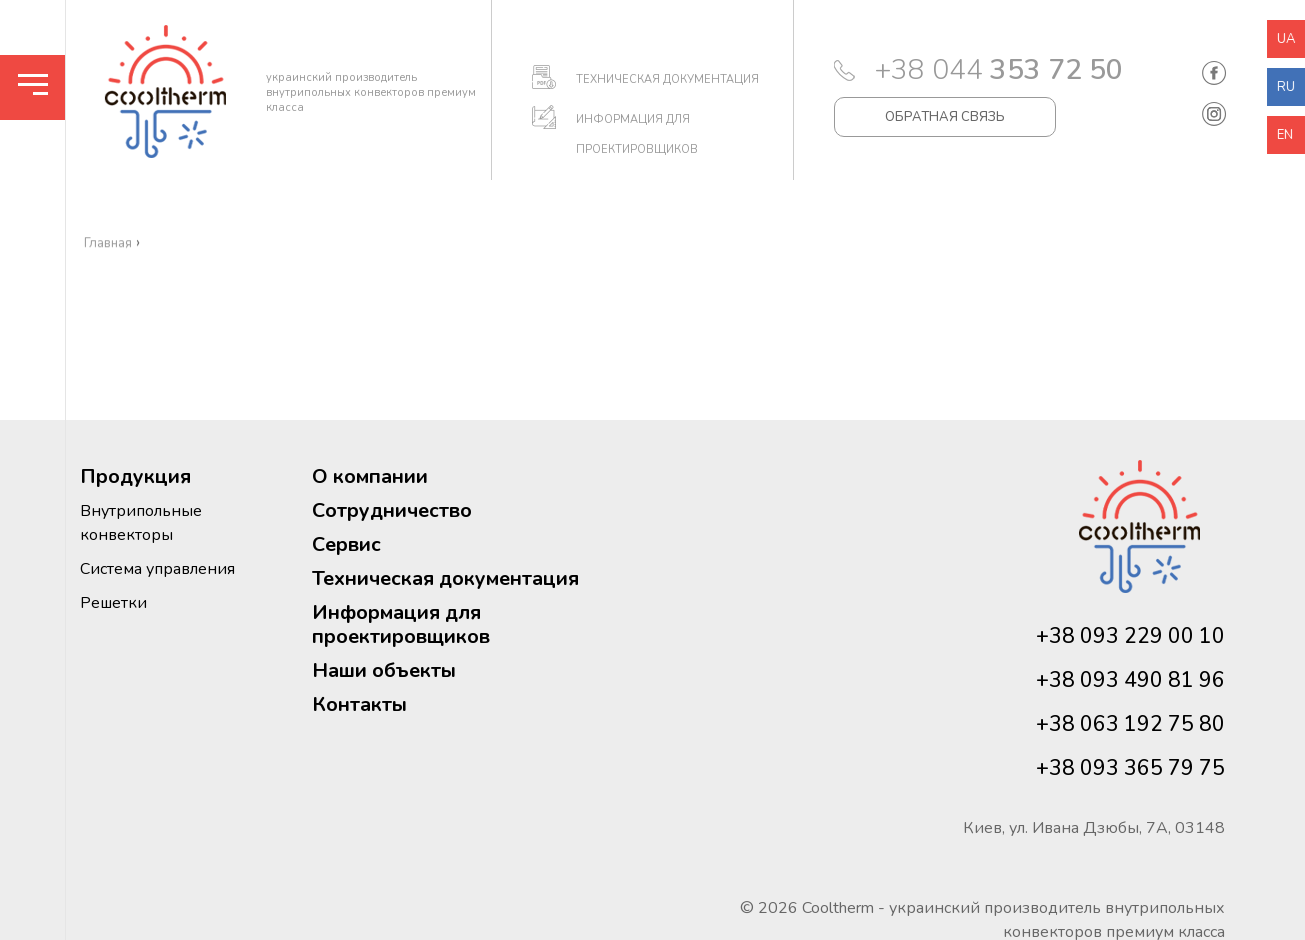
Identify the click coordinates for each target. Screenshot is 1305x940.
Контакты (359, 704)
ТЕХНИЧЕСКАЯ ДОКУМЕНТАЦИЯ (667, 79)
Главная (108, 291)
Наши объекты (384, 670)
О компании (370, 476)
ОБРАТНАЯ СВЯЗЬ (945, 117)
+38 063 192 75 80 (1130, 724)
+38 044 (999, 70)
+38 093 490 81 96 (1130, 680)
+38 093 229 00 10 (1130, 636)
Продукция (135, 476)
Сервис (346, 544)
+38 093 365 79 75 (1130, 768)
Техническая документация (445, 578)
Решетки (113, 603)
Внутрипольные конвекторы (141, 523)
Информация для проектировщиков (401, 624)
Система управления (157, 569)
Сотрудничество (392, 510)
